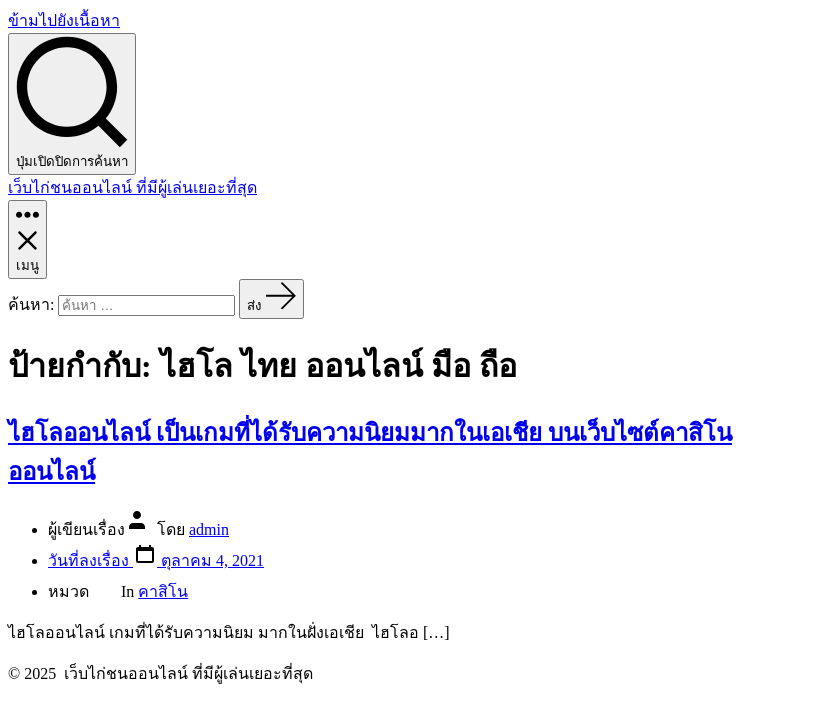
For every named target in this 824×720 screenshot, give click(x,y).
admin (209, 529)
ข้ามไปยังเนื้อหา (64, 20)
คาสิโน (163, 591)
